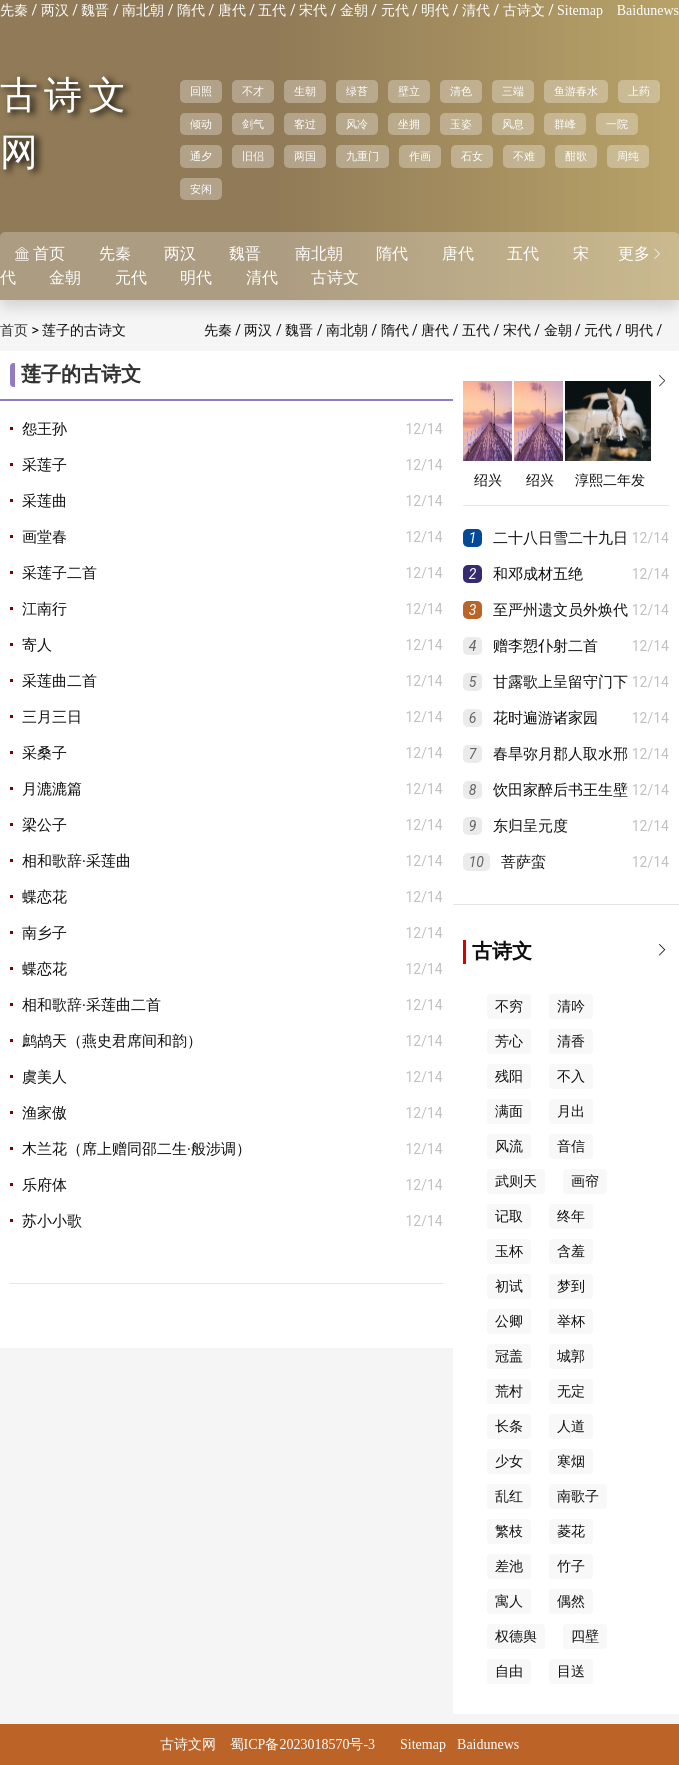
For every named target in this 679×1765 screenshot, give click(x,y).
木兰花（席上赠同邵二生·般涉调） (136, 1149)
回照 (201, 91)
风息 (513, 124)
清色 (461, 91)
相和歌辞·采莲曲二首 (91, 1005)
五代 (272, 10)
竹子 (571, 1566)
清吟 (571, 1006)
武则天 (516, 1181)
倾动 (201, 124)
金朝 (354, 10)
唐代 (232, 10)
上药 (639, 91)
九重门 (362, 156)
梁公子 (44, 825)
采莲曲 (44, 501)
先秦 (14, 10)
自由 (509, 1671)
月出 (571, 1111)
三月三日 (52, 717)
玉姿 (461, 124)
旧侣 (253, 156)
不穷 (509, 1006)
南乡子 (44, 933)
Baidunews (648, 10)
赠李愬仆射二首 (545, 646)
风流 (509, 1146)
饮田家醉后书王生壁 (560, 790)
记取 (509, 1216)
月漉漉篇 (52, 789)
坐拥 (409, 124)
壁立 (409, 91)
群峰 (565, 124)
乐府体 (44, 1185)
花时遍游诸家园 (545, 718)
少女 (509, 1461)
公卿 (509, 1321)
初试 (509, 1286)
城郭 (571, 1356)
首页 (14, 330)
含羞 (571, 1251)
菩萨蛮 (523, 862)
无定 (571, 1391)
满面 (509, 1111)
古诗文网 (188, 1744)
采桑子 (44, 753)
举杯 (571, 1321)
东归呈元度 (530, 826)
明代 (435, 10)
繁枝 (509, 1531)
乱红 (509, 1496)
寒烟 (571, 1461)
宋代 (313, 10)
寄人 (37, 645)
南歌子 (578, 1496)
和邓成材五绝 (538, 574)
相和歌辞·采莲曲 (76, 861)
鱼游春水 (576, 91)
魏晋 (95, 10)
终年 (571, 1216)
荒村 (509, 1391)
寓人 (509, 1601)
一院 (617, 124)
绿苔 (357, 91)
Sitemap (580, 10)
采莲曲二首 (59, 681)
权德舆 (516, 1636)
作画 (420, 156)
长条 (509, 1426)
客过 (305, 124)
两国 (305, 156)
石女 (472, 156)
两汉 (55, 10)
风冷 (357, 124)
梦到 (571, 1286)
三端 (513, 91)
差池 (509, 1566)
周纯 (628, 156)
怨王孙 (44, 429)
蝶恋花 (44, 897)
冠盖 (509, 1356)
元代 (395, 10)
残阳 (509, 1076)
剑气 (253, 124)
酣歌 (576, 156)
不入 (571, 1076)
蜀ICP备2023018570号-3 (302, 1744)
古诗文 (524, 10)
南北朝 (143, 10)
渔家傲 (44, 1113)
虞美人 (44, 1077)
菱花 (571, 1531)
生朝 (305, 91)
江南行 (44, 609)
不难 (524, 156)
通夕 (201, 156)
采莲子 (44, 465)
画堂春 (44, 537)
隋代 (191, 10)
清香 (571, 1041)
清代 (476, 10)
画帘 (585, 1181)
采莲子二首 (59, 573)
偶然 (571, 1601)
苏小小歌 (52, 1221)
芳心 (509, 1041)
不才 (253, 91)
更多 (641, 253)
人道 (571, 1426)
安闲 (201, 189)
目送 (571, 1671)
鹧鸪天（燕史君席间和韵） (112, 1041)
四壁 (585, 1636)
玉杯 (509, 1251)
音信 (571, 1146)
